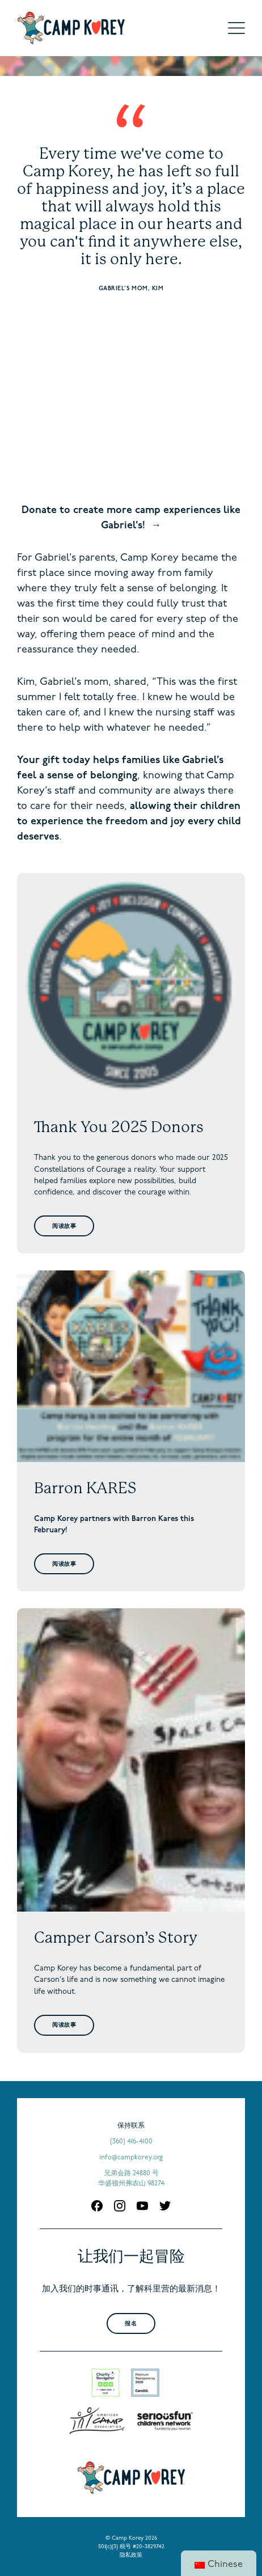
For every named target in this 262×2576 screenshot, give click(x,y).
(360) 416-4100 (131, 2141)
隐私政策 (131, 2555)
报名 (131, 2324)
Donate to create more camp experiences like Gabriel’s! (131, 518)
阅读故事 (64, 1226)
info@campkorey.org (131, 2157)
